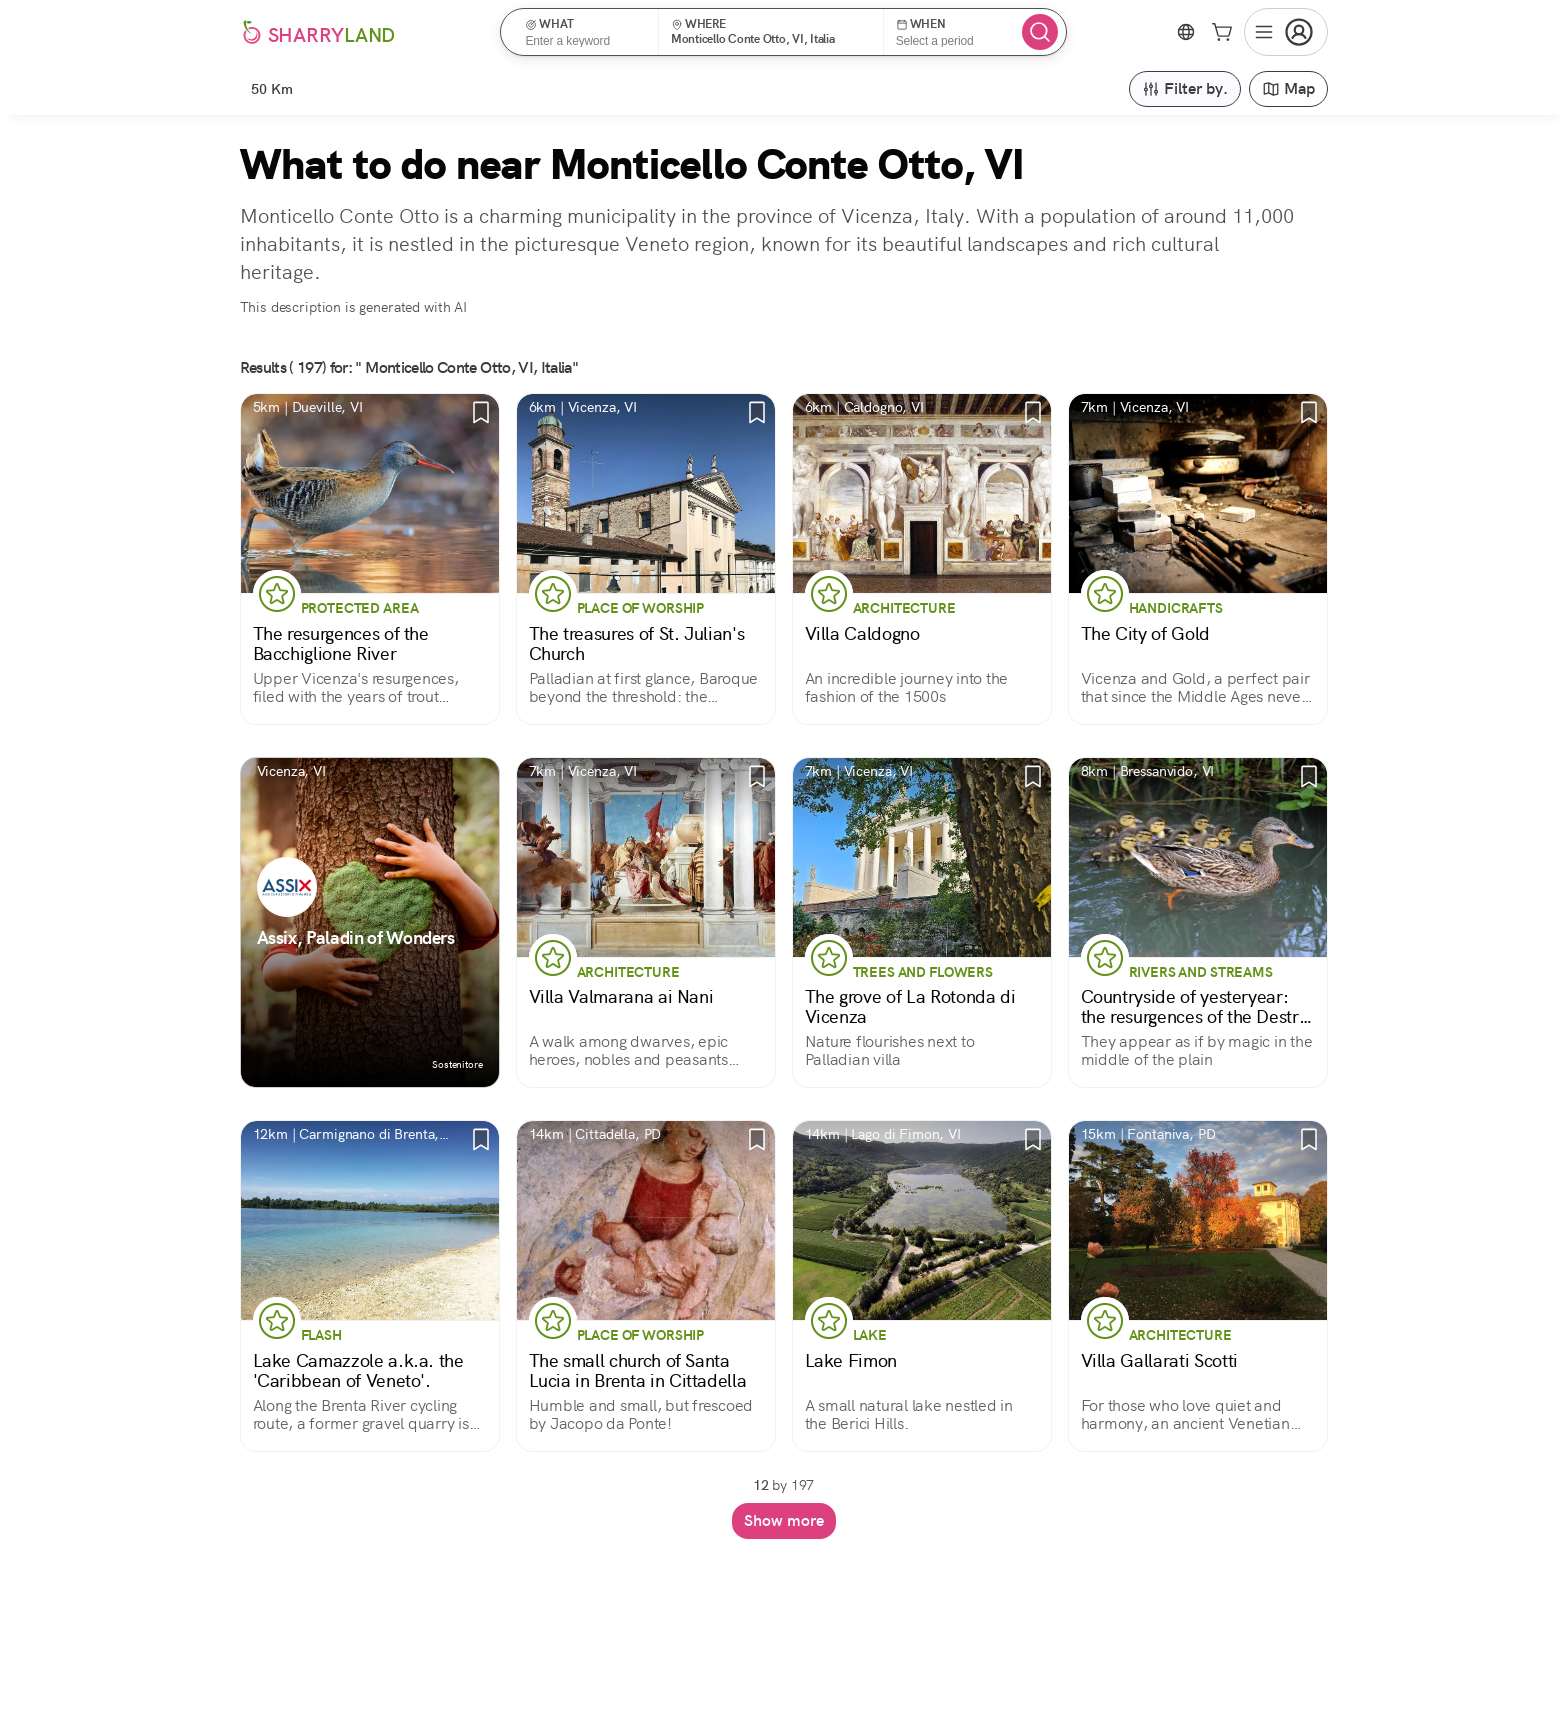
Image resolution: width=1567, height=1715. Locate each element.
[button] (585, 32)
